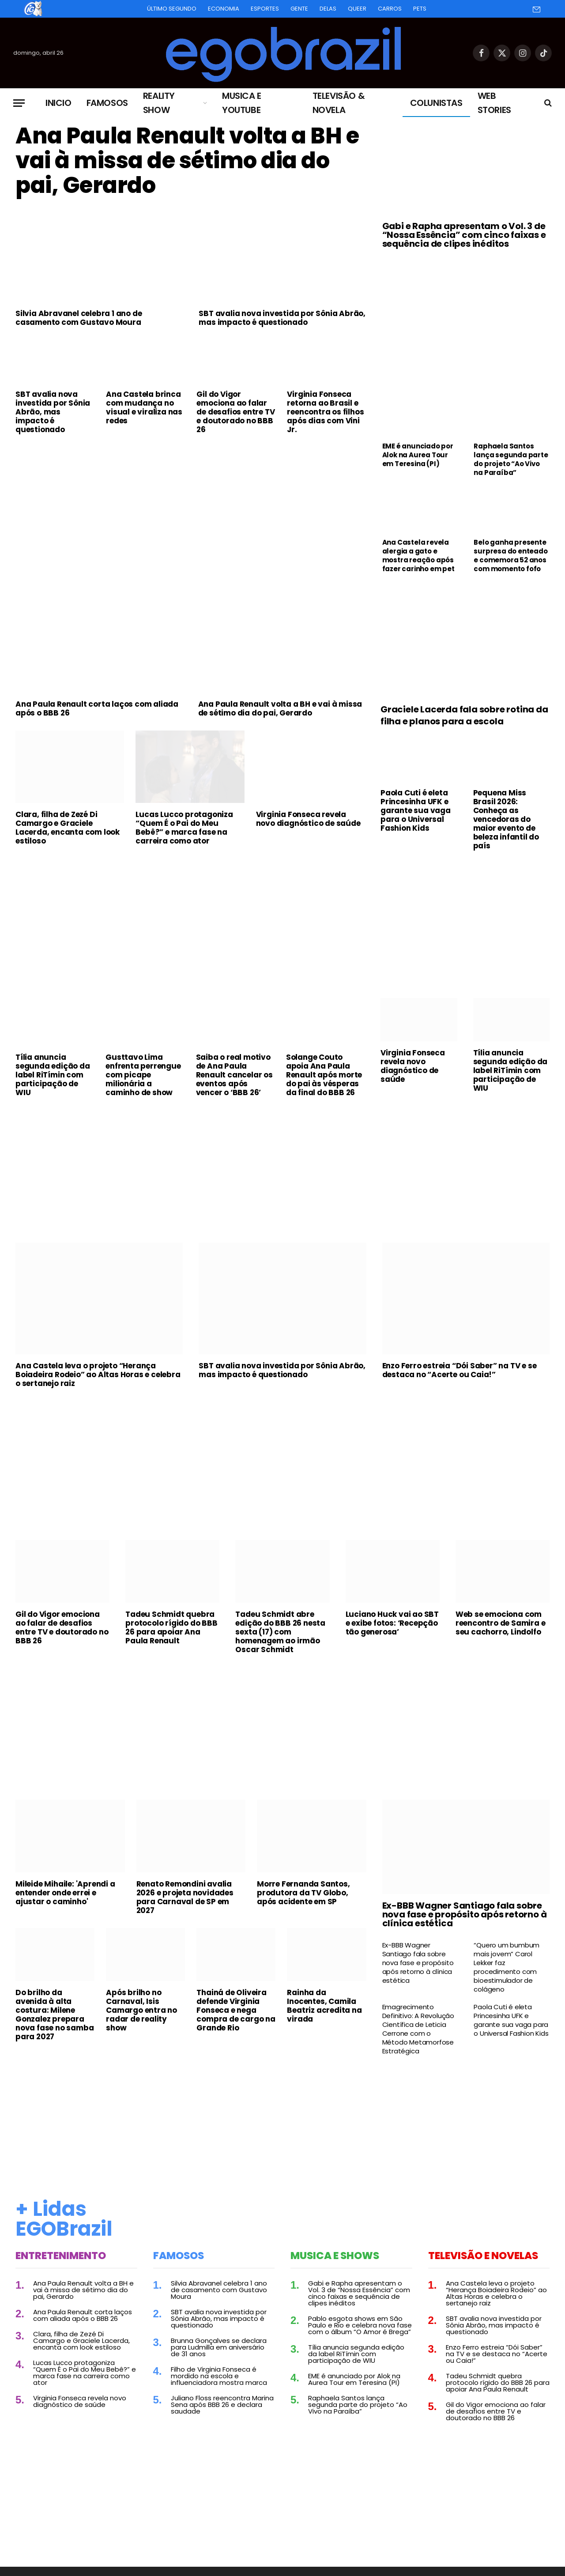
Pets (419, 8)
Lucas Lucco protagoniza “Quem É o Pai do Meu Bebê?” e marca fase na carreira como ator (184, 827)
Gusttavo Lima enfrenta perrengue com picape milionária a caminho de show (143, 1075)
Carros (390, 8)
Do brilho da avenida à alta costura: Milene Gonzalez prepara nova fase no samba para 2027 (54, 2014)
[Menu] (19, 103)
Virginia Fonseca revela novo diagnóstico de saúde (308, 819)
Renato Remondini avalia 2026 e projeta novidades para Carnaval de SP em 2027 (185, 1897)
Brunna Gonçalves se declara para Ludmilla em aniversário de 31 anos (219, 2347)
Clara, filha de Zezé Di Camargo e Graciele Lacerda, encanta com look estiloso (67, 827)
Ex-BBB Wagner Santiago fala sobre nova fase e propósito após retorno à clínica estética (464, 1914)
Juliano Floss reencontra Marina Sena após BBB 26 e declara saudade (222, 2404)
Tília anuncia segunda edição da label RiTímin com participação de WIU (52, 1075)
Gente (299, 8)
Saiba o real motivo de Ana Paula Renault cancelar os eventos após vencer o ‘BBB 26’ (234, 1075)
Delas (328, 8)
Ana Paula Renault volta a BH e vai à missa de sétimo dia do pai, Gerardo (187, 161)
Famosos (107, 103)
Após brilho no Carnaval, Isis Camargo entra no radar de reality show (141, 2010)
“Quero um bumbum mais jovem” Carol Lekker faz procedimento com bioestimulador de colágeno (506, 1967)
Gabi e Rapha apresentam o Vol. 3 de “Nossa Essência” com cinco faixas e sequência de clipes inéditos (464, 235)
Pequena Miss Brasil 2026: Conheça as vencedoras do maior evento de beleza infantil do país (506, 819)
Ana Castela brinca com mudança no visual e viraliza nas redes (144, 407)
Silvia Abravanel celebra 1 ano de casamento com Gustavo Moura (78, 318)
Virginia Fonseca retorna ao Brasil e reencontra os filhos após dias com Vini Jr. (325, 412)
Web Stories (494, 103)
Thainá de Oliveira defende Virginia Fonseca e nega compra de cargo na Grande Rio (235, 2010)
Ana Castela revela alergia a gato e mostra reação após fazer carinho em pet (418, 555)
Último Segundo (171, 8)
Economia (223, 8)
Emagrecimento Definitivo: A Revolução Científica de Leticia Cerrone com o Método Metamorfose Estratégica (418, 2029)
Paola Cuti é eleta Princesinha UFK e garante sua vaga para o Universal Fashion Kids (415, 810)
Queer (357, 8)
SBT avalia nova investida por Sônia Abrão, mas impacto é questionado (282, 318)
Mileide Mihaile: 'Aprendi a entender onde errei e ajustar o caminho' (65, 1892)
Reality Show (159, 103)
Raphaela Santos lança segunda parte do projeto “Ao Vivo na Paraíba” (511, 459)
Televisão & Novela (339, 103)
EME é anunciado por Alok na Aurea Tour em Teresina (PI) (417, 455)
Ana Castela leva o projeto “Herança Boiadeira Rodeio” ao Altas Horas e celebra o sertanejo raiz (98, 1374)
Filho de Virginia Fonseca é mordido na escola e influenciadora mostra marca (219, 2376)
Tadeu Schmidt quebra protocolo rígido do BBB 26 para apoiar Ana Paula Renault (171, 1627)
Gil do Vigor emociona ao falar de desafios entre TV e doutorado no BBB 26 (235, 412)
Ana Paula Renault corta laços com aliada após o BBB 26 (96, 708)
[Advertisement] (190, 507)
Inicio (58, 103)
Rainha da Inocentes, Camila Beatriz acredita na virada (324, 2005)
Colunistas (436, 103)
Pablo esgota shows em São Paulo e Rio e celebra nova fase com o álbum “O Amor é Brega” (360, 2325)
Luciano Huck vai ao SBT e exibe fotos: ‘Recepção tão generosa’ (392, 1623)
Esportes (265, 8)
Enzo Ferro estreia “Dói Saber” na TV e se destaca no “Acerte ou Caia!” (459, 1370)
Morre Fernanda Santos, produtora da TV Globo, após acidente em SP (303, 1892)
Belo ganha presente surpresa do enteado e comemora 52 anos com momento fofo (510, 555)
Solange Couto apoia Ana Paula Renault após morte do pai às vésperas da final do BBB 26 (324, 1075)
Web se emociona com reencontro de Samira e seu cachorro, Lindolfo (501, 1623)
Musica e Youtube (241, 103)
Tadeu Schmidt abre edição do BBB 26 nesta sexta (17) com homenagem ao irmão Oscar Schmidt (280, 1632)
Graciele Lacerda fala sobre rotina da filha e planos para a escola (464, 715)
